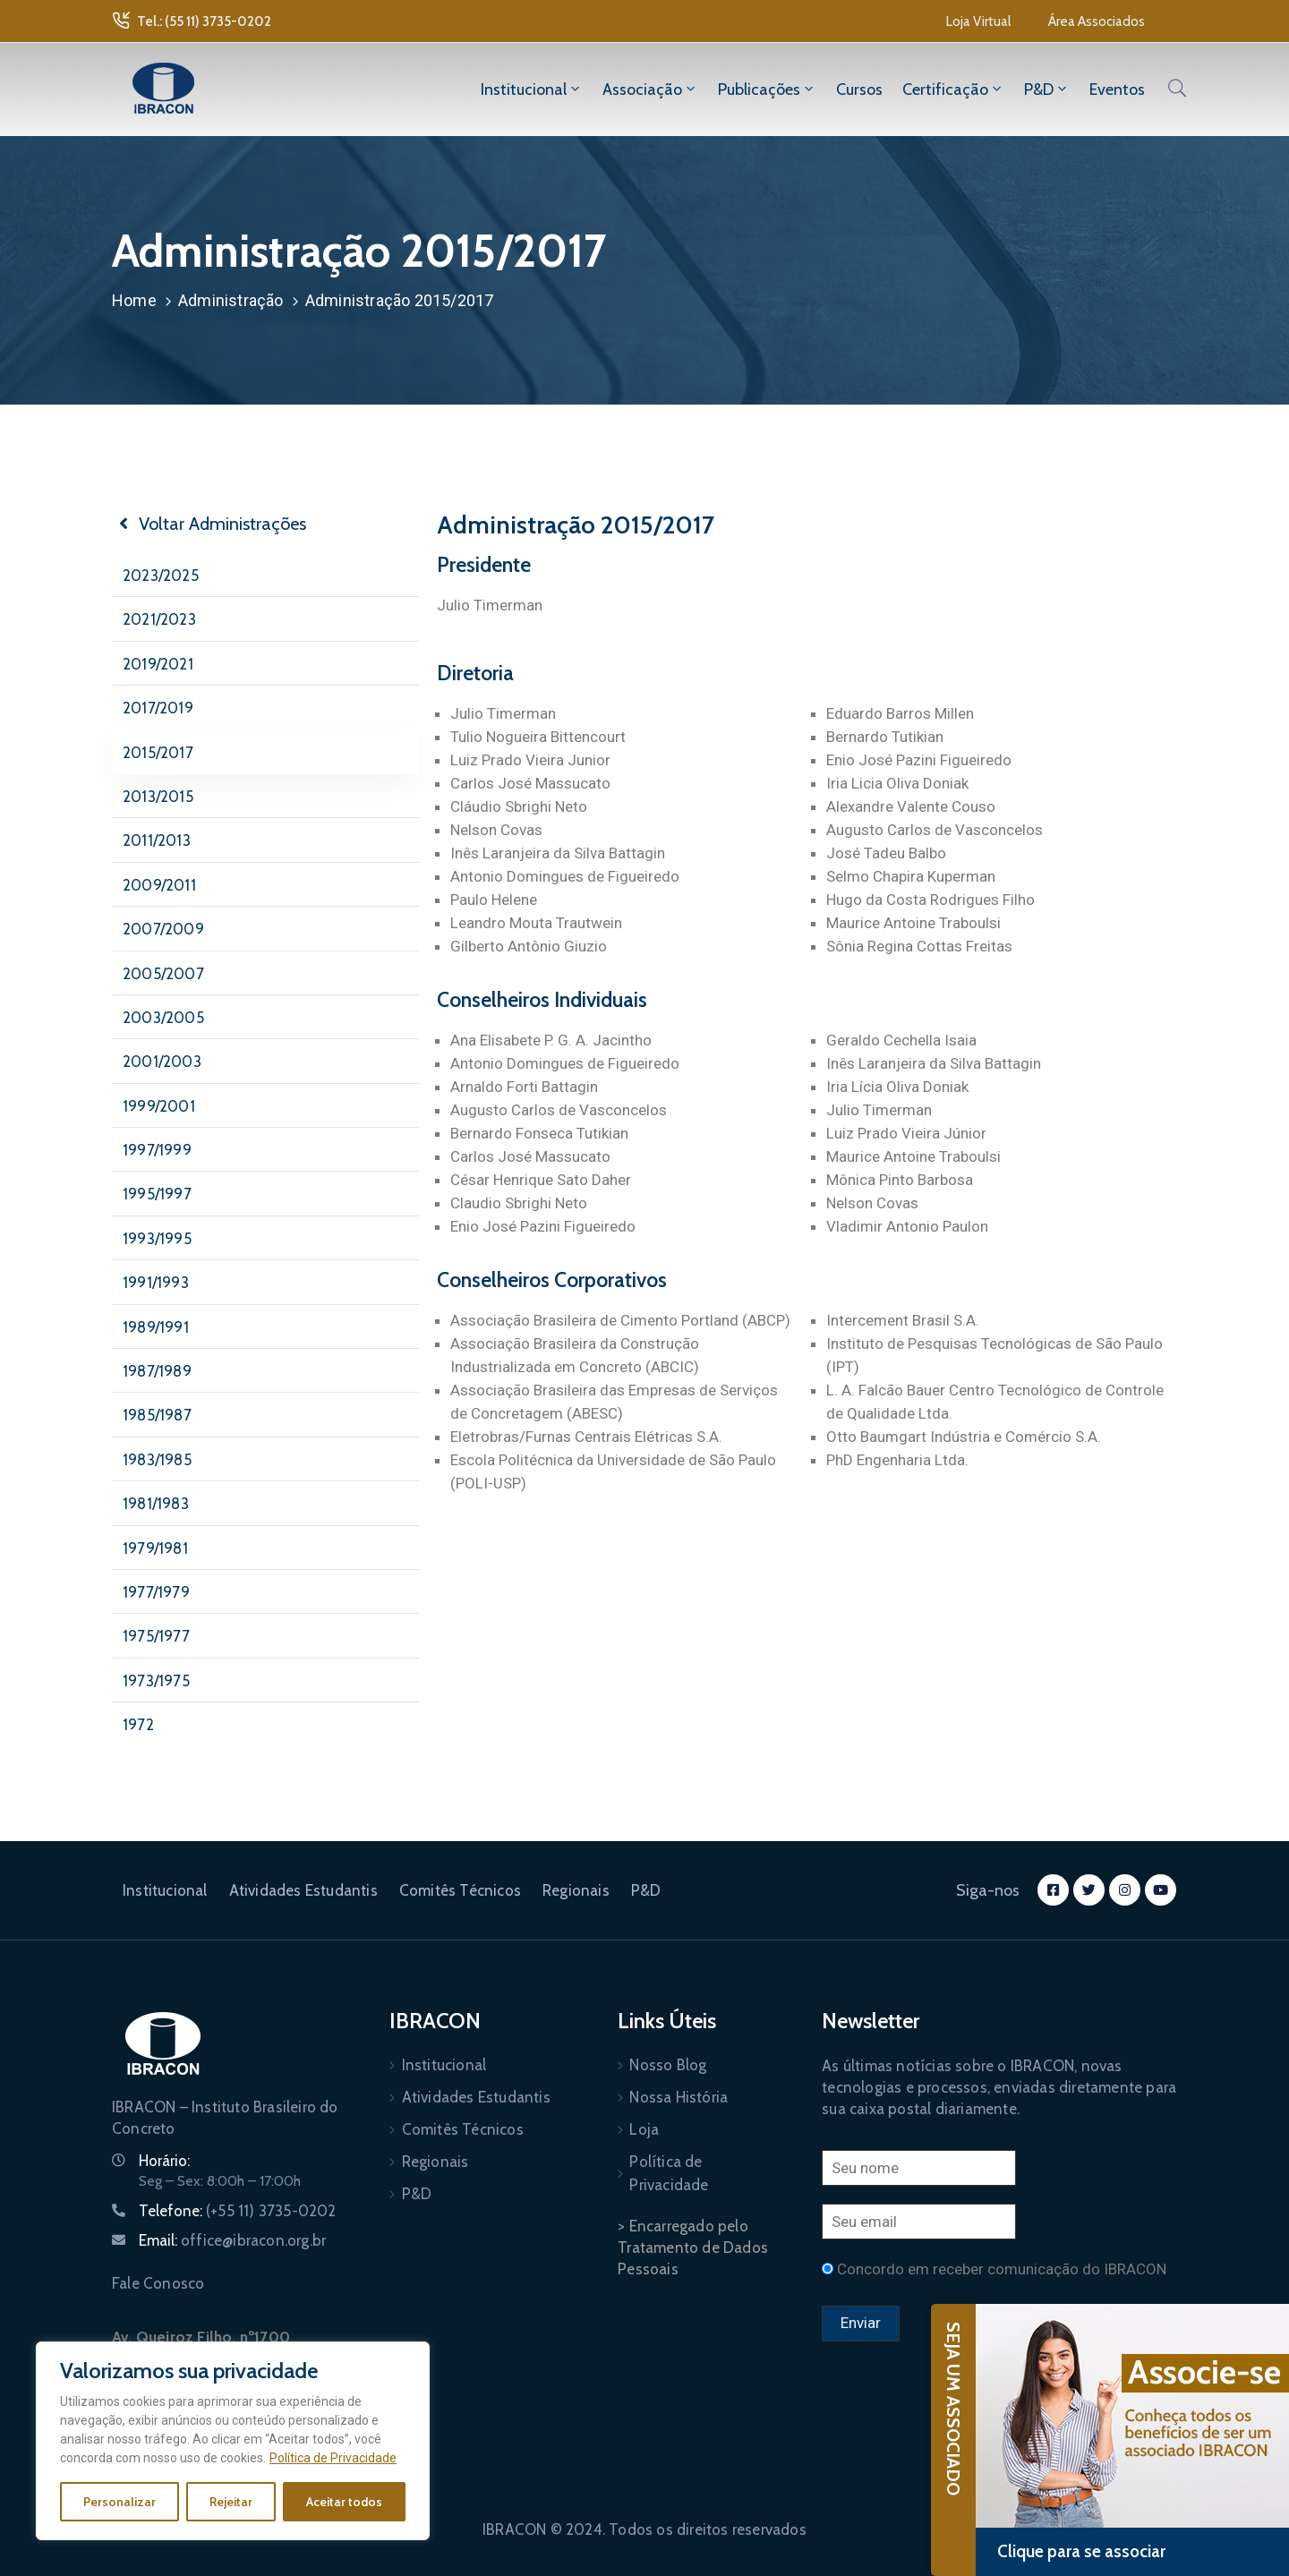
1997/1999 (157, 1150)
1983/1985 (157, 1460)
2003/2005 (163, 1018)
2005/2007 (163, 974)
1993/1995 (157, 1239)
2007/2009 (163, 929)
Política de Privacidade (333, 2458)
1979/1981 (155, 1548)
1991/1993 (156, 1283)
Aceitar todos (344, 2502)
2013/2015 (158, 797)
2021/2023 (159, 619)
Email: (232, 2240)
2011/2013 (157, 840)
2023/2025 (161, 575)
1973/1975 (156, 1681)
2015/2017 (158, 753)
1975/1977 (156, 1636)
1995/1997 (157, 1194)
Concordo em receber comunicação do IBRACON (1001, 2269)
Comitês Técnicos (460, 1890)
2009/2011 (159, 885)
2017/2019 (158, 708)
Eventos (1117, 89)
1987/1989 (157, 1371)
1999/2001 (159, 1106)
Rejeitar (230, 2502)
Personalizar (119, 2502)
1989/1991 (156, 1327)
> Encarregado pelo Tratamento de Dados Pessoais (693, 2247)
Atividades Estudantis (303, 1890)
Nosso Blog (667, 2065)
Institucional (532, 89)
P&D (1047, 89)
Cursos (859, 89)
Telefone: (238, 2211)
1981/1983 (156, 1504)
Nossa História (678, 2097)
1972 (138, 1725)
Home (134, 300)
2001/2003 (162, 1061)
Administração (231, 300)
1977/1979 (156, 1592)
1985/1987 (157, 1415)
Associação (650, 89)
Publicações (767, 89)
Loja (644, 2129)
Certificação (953, 89)
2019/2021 (158, 664)
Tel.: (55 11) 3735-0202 (204, 21)
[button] (978, 21)
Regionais (576, 1890)
